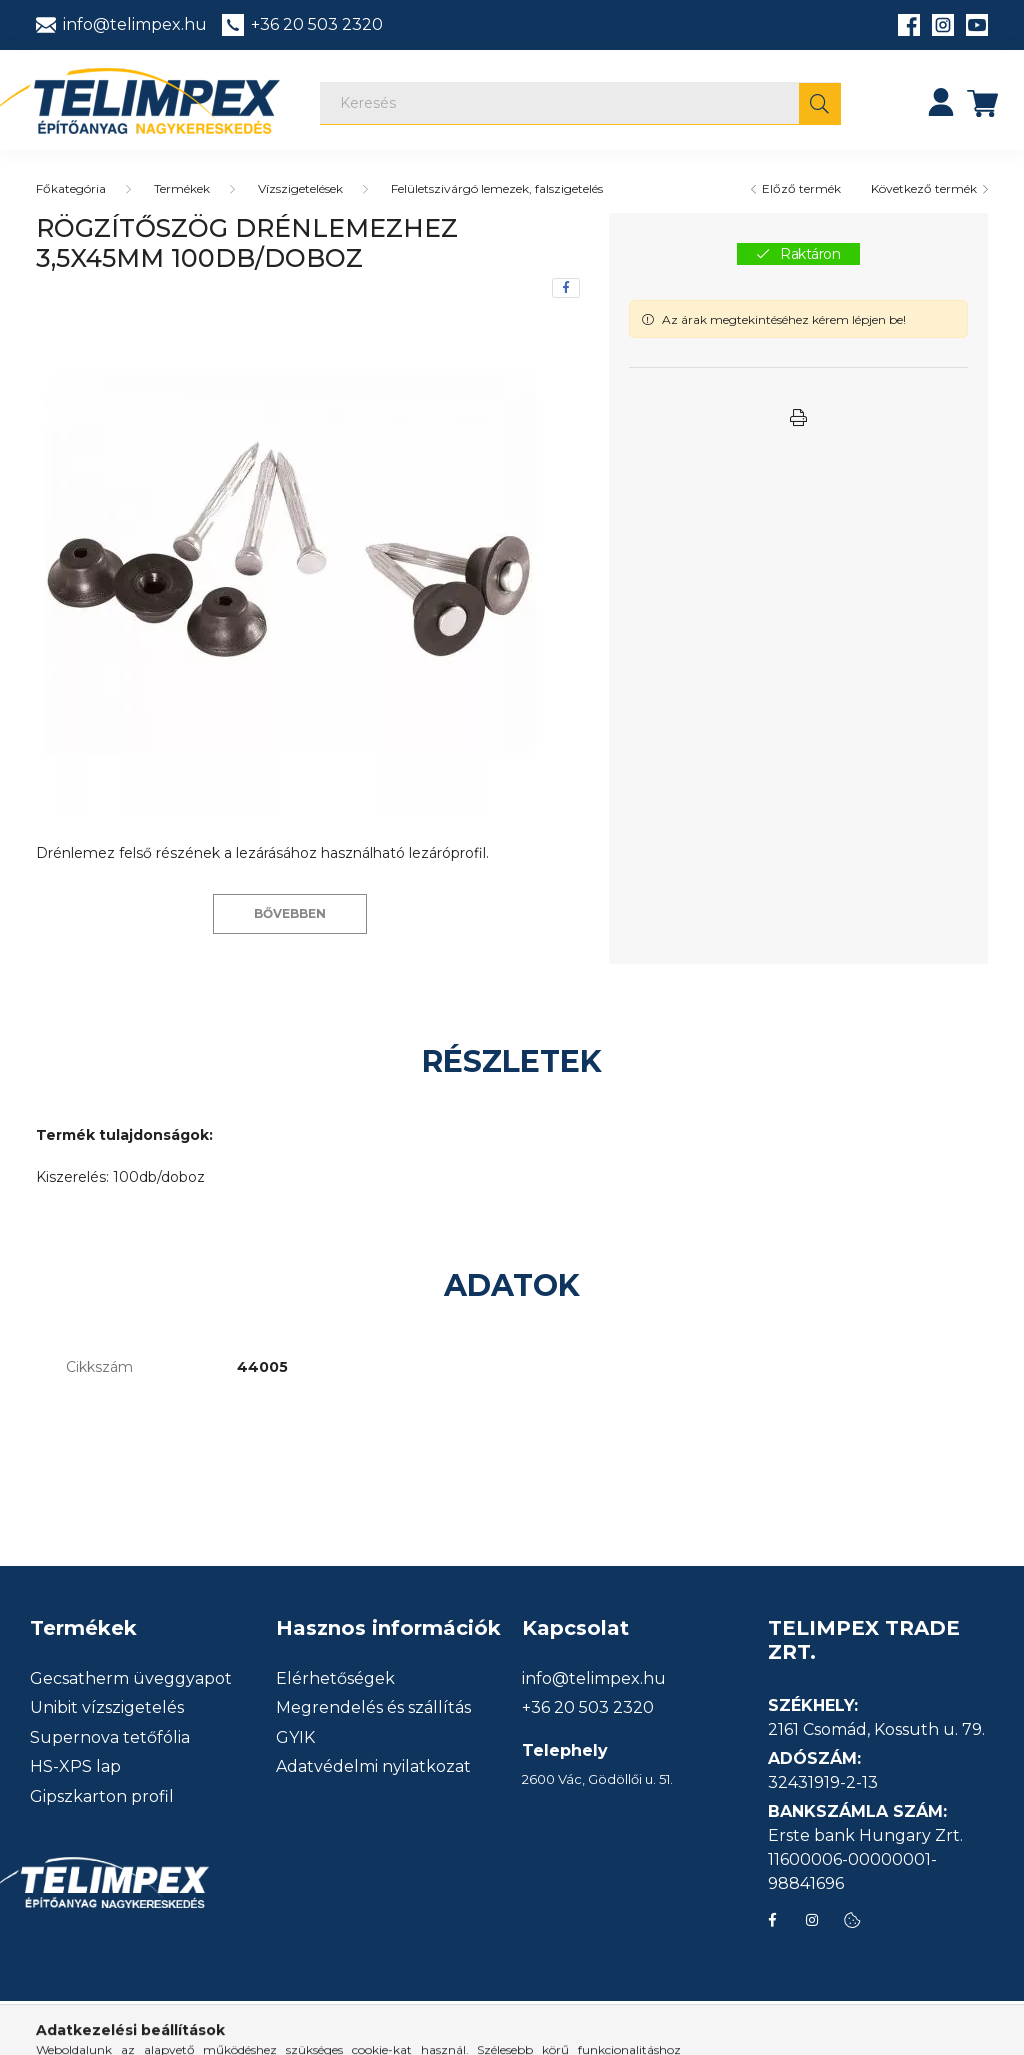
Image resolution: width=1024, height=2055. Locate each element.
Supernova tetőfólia (110, 1738)
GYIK (295, 1738)
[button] (798, 418)
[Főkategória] (71, 188)
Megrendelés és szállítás (373, 1708)
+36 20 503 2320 (588, 1708)
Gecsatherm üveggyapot (131, 1679)
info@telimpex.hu (594, 1679)
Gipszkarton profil (102, 1797)
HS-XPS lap (75, 1767)
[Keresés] (580, 103)
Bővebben (290, 913)
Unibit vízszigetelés (107, 1708)
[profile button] (941, 102)
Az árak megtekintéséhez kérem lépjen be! (784, 319)
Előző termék (801, 188)
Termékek (182, 188)
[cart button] (983, 102)
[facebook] (566, 288)
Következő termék (924, 188)
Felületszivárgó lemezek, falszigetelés (497, 188)
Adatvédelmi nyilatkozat (373, 1767)
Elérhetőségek (335, 1679)
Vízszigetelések (300, 188)
